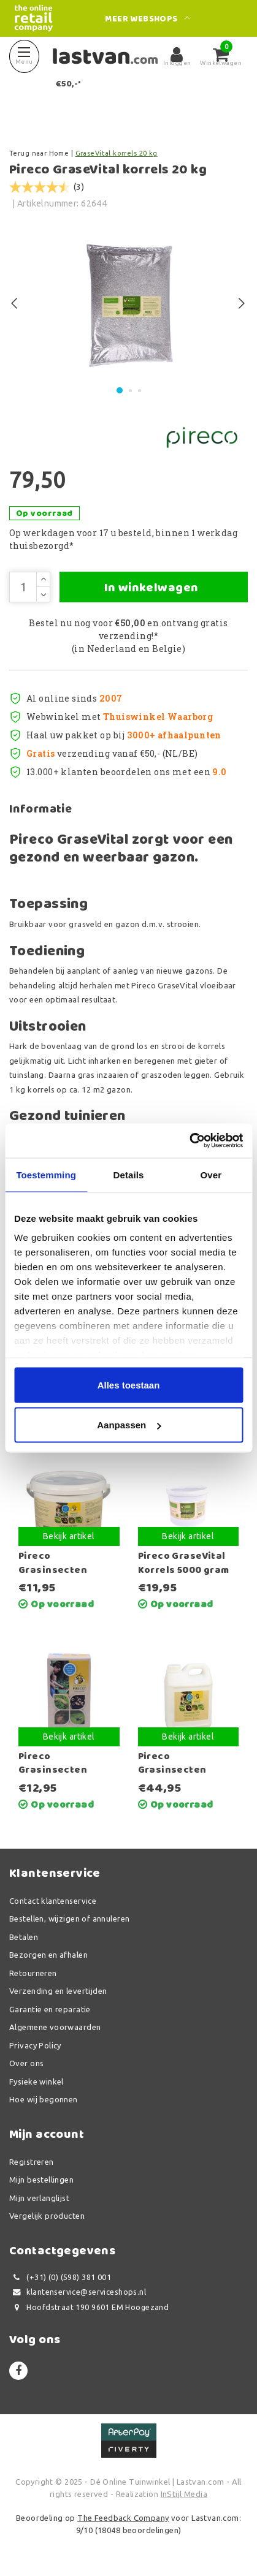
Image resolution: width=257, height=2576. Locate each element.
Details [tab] (128, 1174)
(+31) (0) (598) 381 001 (60, 2277)
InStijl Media (184, 2494)
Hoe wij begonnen (43, 2099)
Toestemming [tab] (46, 1174)
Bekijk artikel (69, 1536)
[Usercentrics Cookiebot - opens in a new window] (189, 1141)
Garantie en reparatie (50, 2009)
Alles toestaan (129, 1384)
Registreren (31, 2161)
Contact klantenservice (52, 1900)
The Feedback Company (123, 2517)
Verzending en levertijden (58, 1991)
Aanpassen (129, 1425)
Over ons (26, 2063)
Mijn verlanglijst (39, 2198)
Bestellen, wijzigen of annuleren (69, 1918)
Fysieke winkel (36, 2081)
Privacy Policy (35, 2045)
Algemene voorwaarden (55, 2027)
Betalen (23, 1937)
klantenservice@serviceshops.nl (77, 2292)
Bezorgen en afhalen (48, 1954)
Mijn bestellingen (41, 2179)
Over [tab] (211, 1174)
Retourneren (33, 1973)
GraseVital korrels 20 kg (116, 153)
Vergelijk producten (47, 2215)
